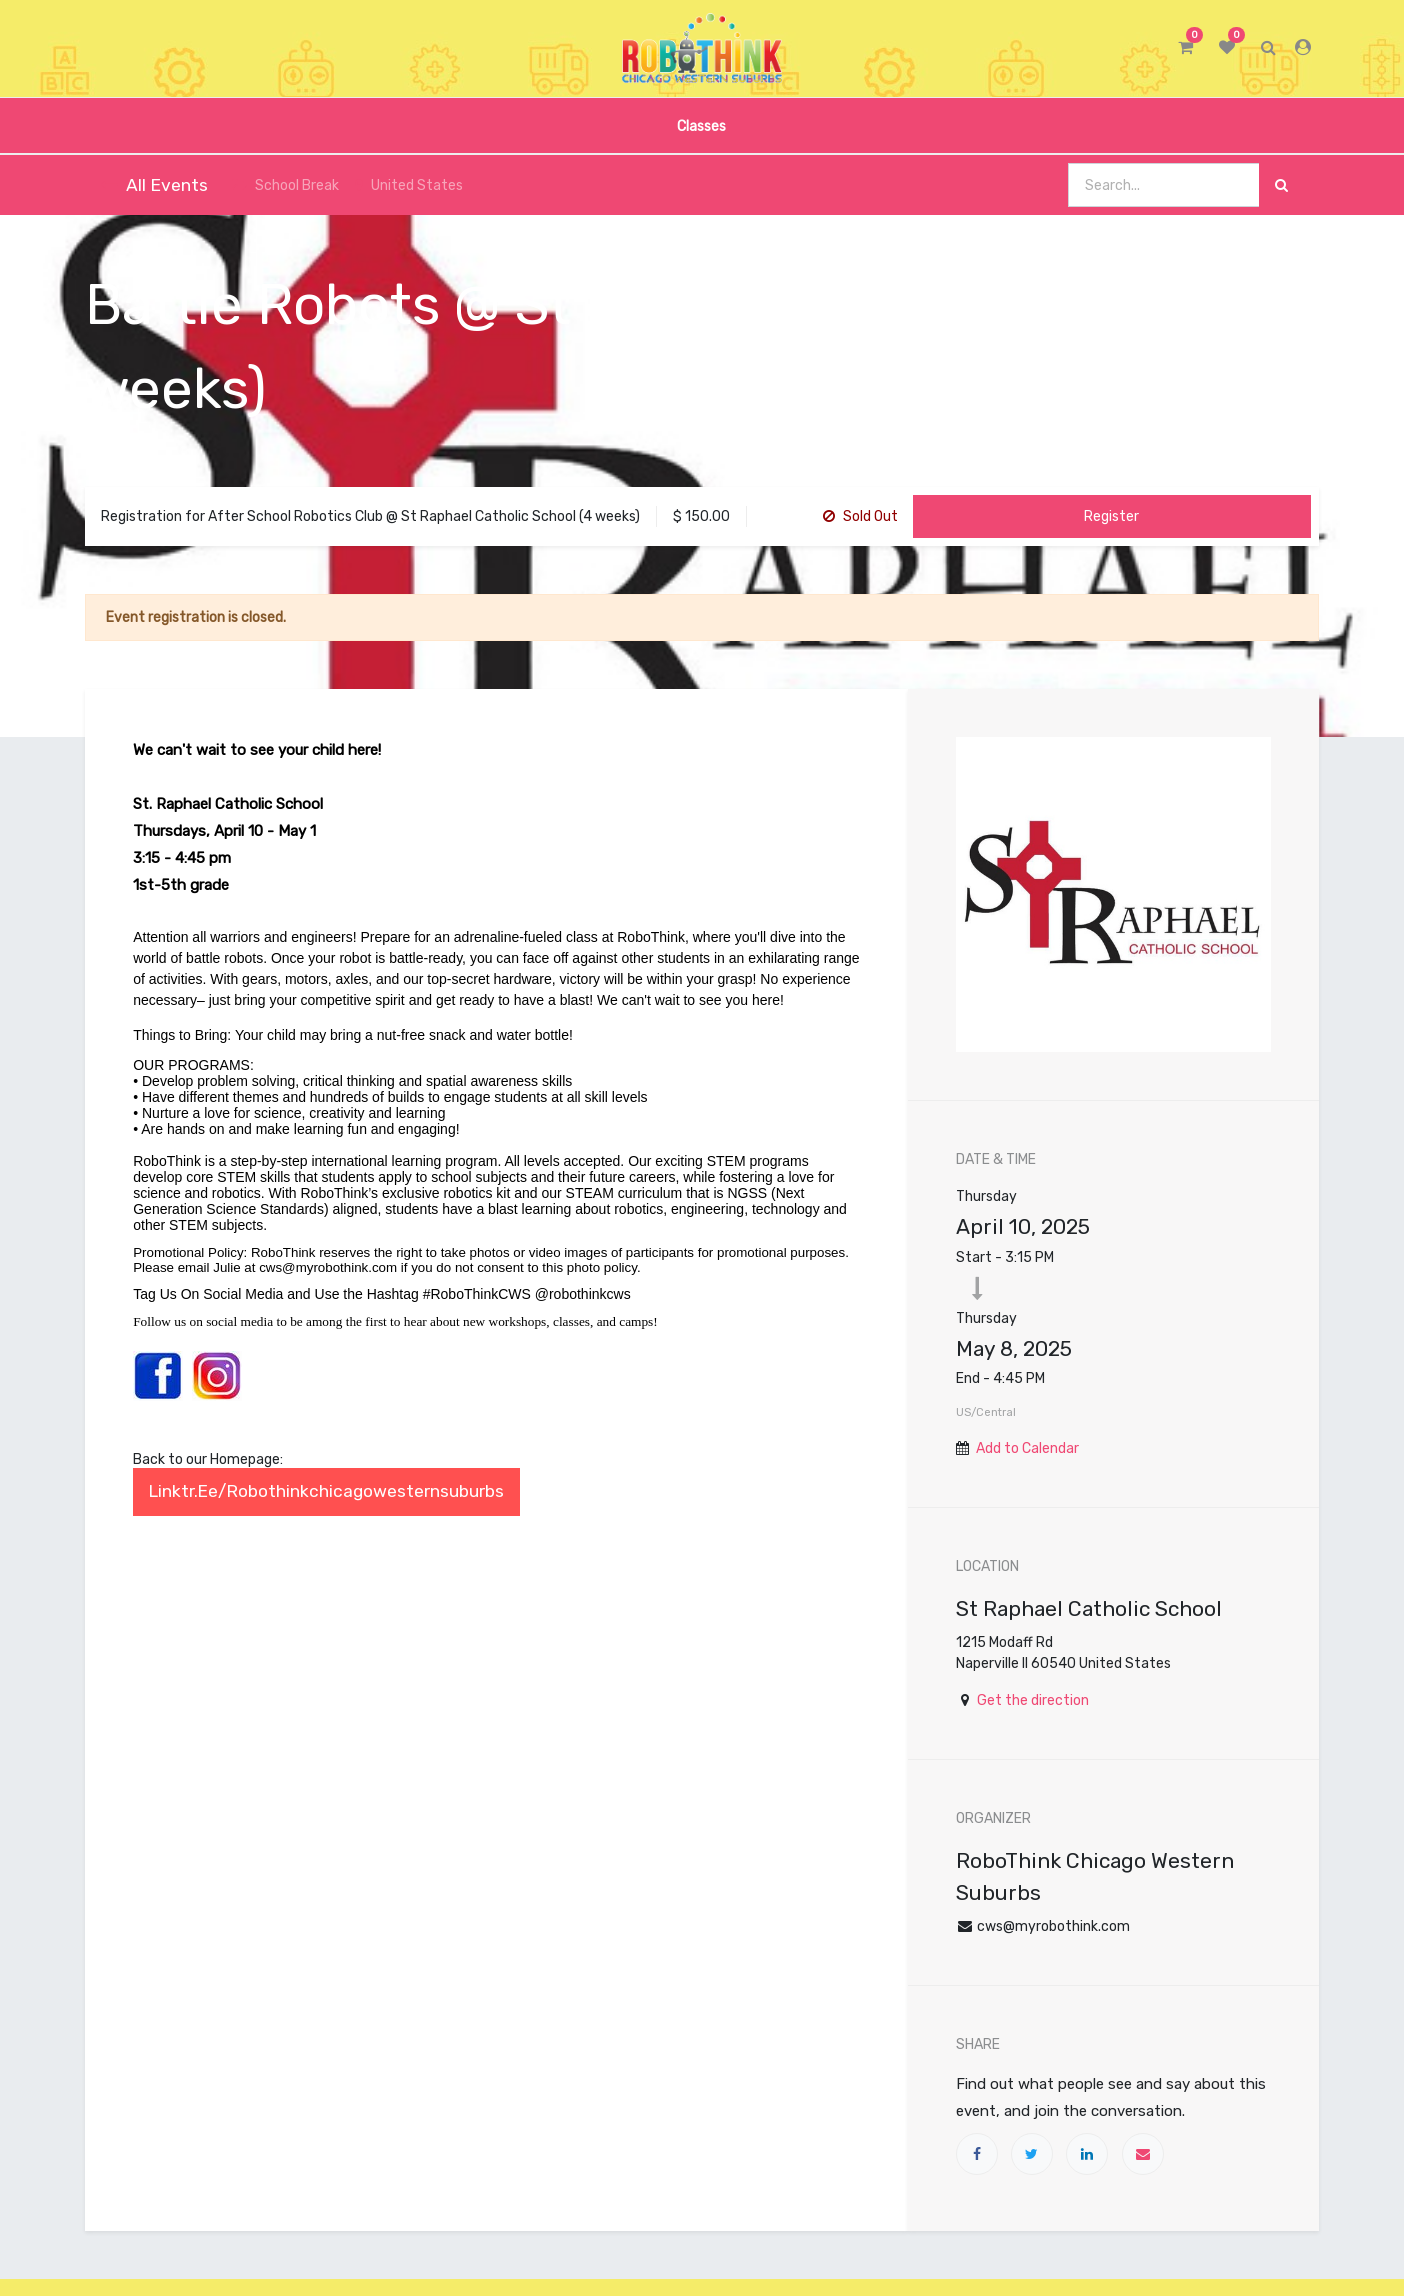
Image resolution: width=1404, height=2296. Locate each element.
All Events (154, 185)
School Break (285, 185)
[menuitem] (701, 125)
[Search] (1281, 185)
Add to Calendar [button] (1027, 1448)
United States (409, 185)
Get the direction (1033, 1700)
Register (1111, 516)
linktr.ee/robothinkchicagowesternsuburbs (326, 1491)
